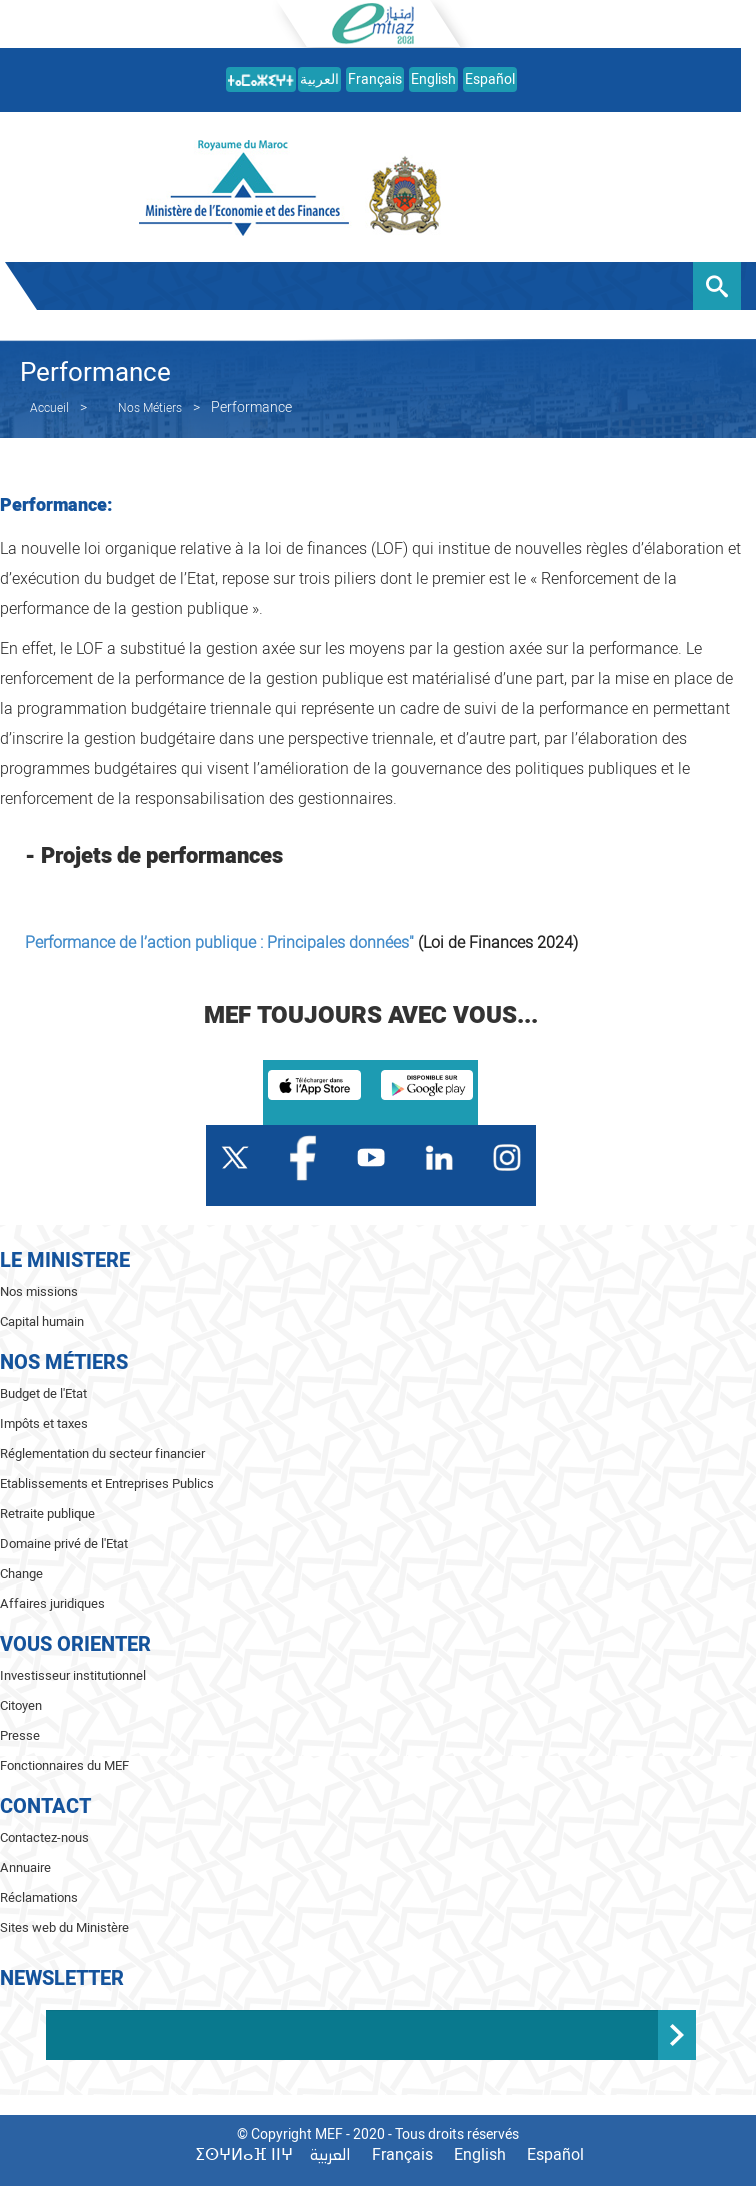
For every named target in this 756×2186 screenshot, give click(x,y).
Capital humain (42, 1321)
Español (490, 79)
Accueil (49, 408)
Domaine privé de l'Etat (64, 1543)
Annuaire (25, 1867)
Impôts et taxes (44, 1423)
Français (375, 79)
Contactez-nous (44, 1837)
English (433, 79)
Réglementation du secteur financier (102, 1453)
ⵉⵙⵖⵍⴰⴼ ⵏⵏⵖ (244, 2155)
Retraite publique (47, 1513)
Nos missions (39, 1291)
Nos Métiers (150, 408)
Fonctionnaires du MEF (64, 1765)
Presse (20, 1735)
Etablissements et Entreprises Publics (107, 1483)
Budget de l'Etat (43, 1393)
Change (21, 1573)
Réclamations (39, 1897)
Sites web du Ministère (64, 1927)
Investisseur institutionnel (73, 1675)
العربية (319, 79)
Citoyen (21, 1705)
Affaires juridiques (52, 1603)
